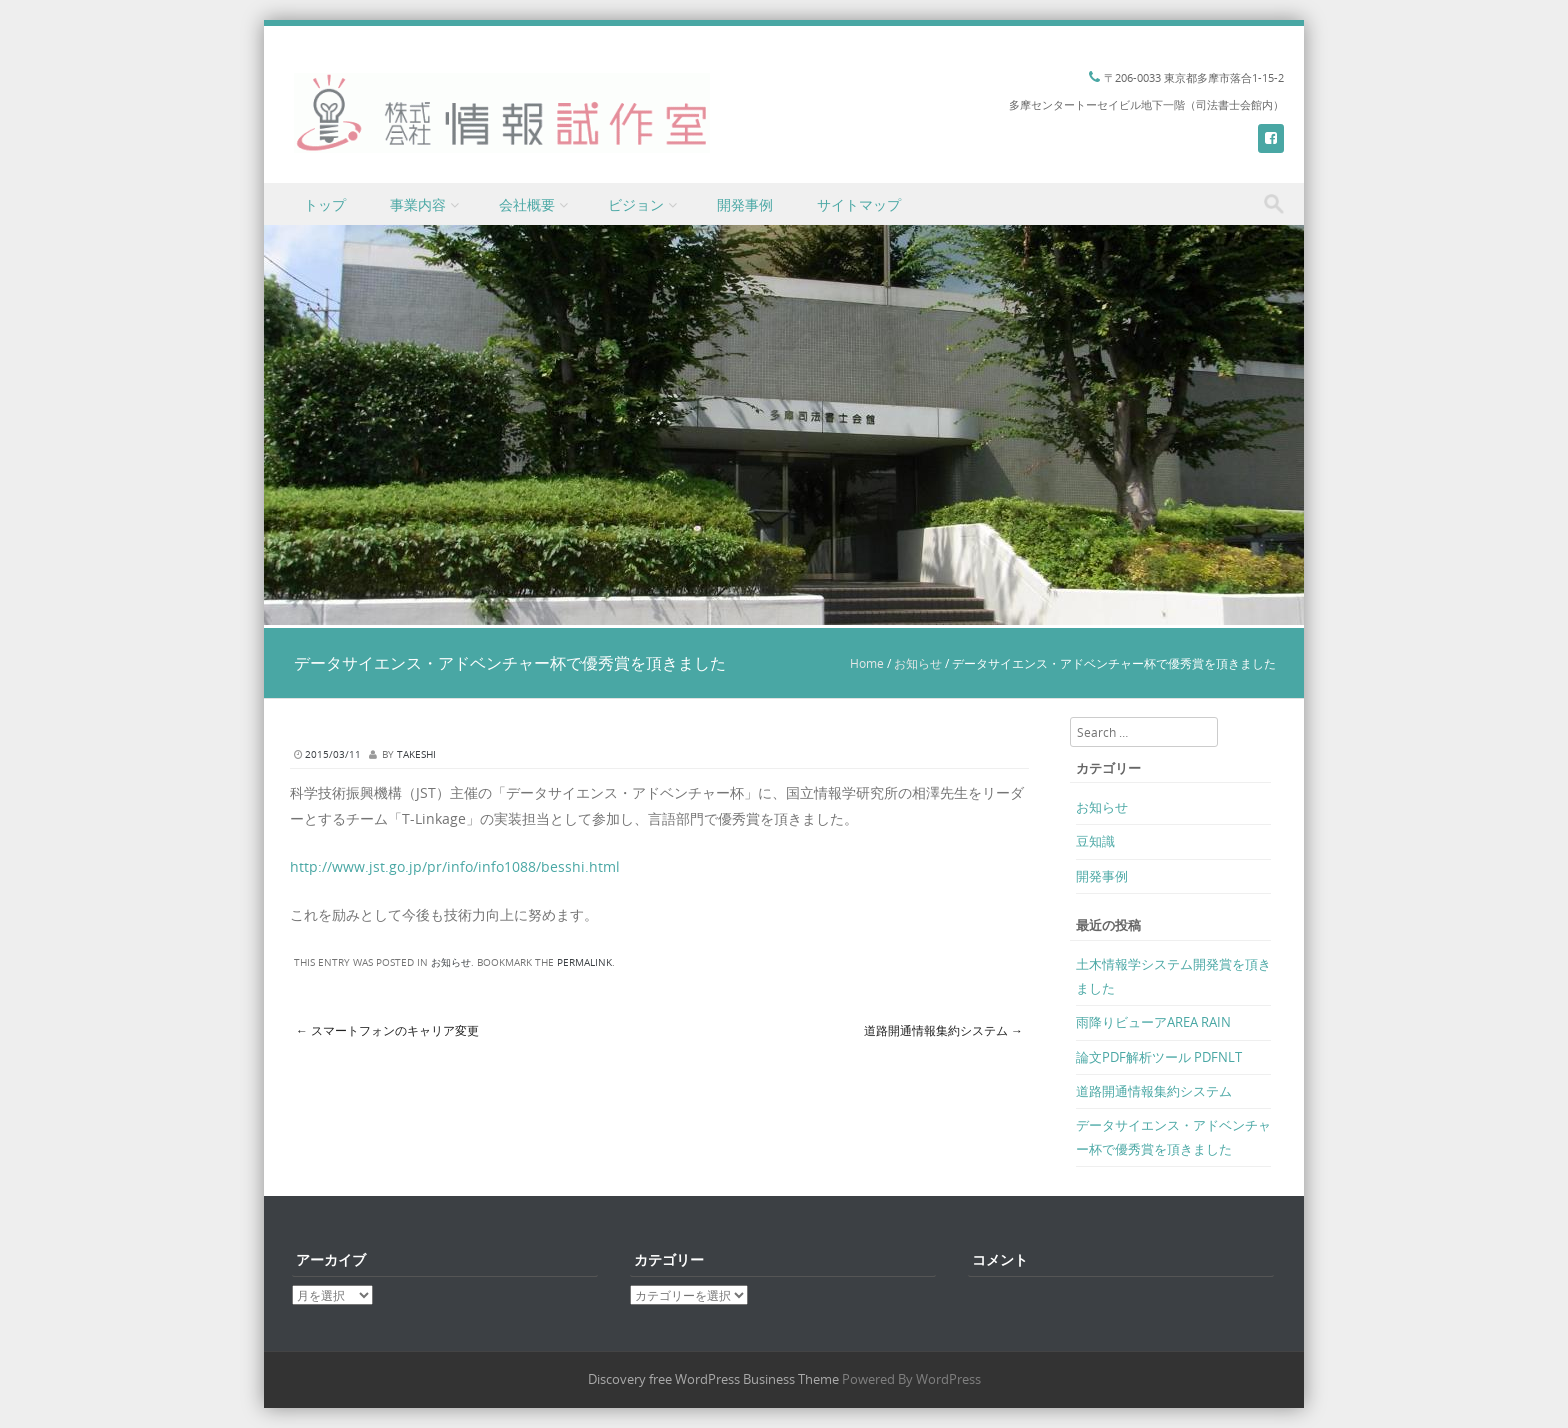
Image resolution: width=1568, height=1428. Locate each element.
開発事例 (745, 204)
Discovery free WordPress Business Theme (713, 1379)
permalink (584, 962)
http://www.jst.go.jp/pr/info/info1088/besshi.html (455, 866)
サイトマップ (859, 204)
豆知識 (1095, 841)
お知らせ (918, 663)
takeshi (416, 754)
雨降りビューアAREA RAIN (1153, 1022)
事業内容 (418, 204)
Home (867, 663)
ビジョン (636, 204)
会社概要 (527, 204)
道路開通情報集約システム (943, 1030)
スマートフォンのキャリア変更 (387, 1030)
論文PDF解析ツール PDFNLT (1159, 1057)
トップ (325, 204)
